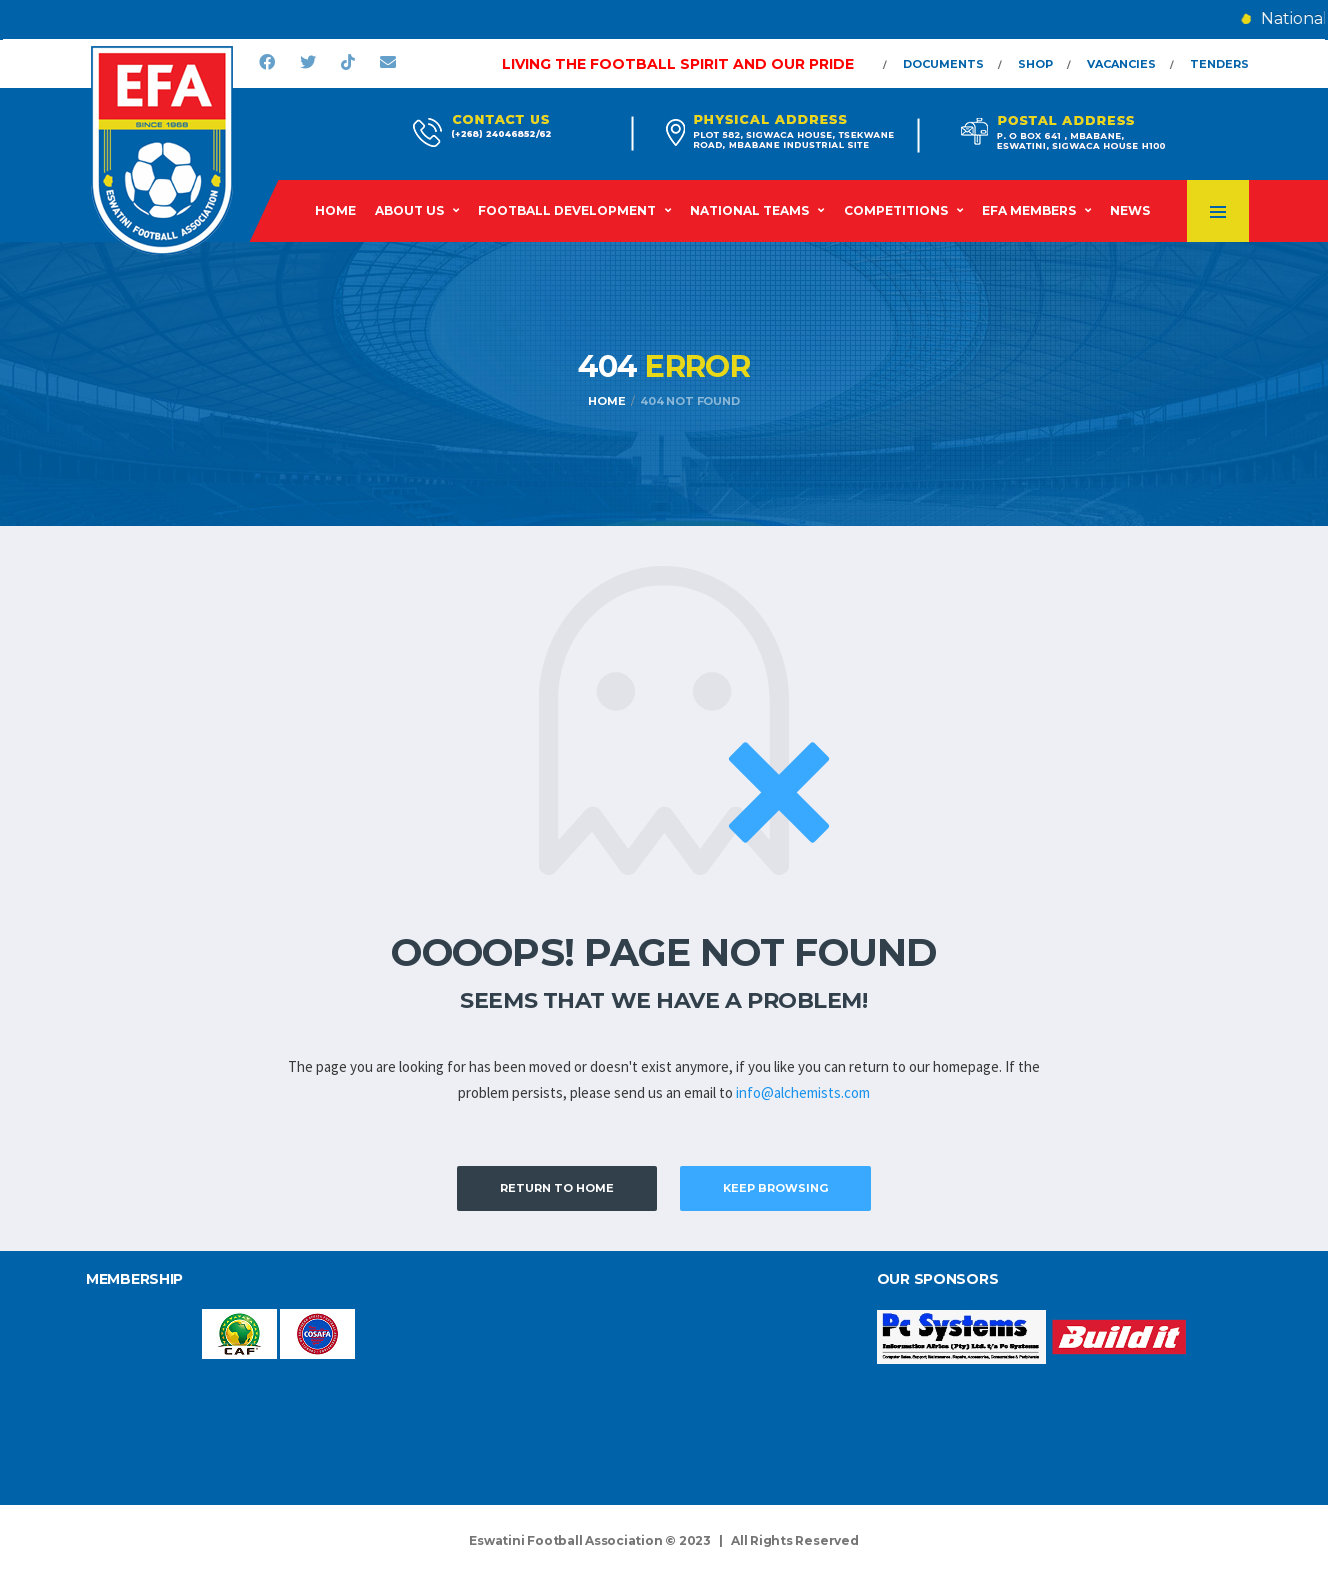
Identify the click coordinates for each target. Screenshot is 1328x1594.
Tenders (1219, 64)
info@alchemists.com (803, 1092)
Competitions (896, 210)
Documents (943, 64)
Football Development (567, 210)
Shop (1035, 64)
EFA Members (1029, 210)
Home (335, 210)
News (1130, 210)
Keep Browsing (775, 1188)
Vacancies (1121, 64)
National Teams (749, 210)
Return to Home (557, 1188)
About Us (409, 210)
